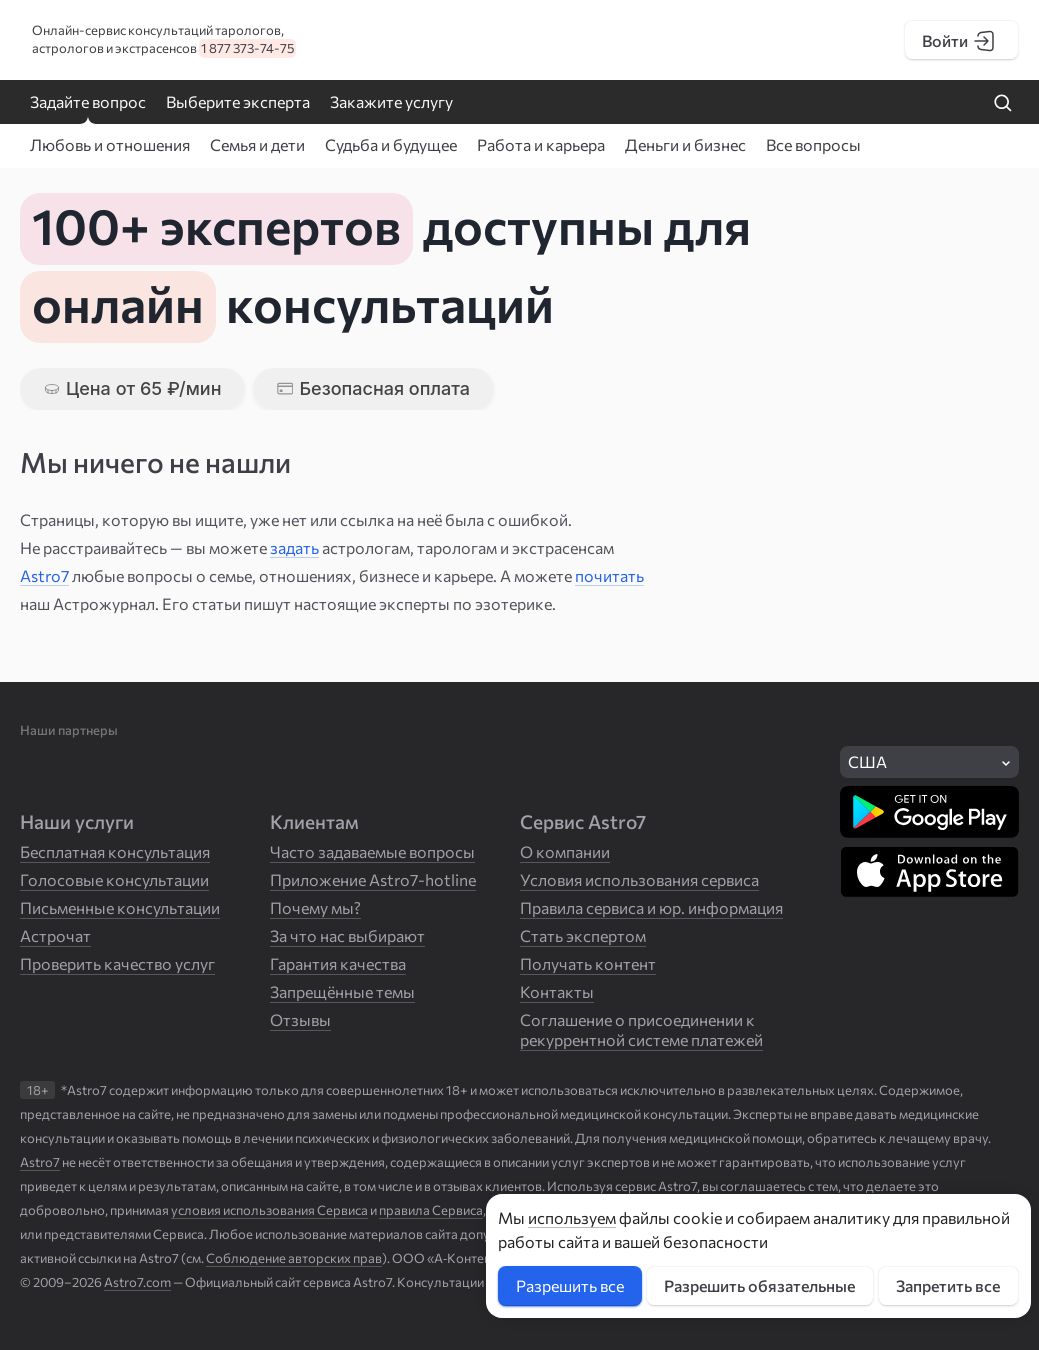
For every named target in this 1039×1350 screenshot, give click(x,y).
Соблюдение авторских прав (294, 1258)
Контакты (557, 991)
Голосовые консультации (114, 879)
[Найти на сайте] (1003, 104)
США (867, 761)
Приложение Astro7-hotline (373, 879)
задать (294, 547)
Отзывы (300, 1019)
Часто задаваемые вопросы (372, 851)
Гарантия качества (338, 963)
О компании (565, 851)
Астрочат (55, 935)
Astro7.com (137, 1282)
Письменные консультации (120, 907)
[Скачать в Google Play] (929, 812)
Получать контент (588, 963)
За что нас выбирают (347, 935)
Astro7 (44, 575)
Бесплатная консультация (115, 851)
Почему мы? (315, 907)
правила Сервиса (431, 1210)
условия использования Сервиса (269, 1210)
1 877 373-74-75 (247, 48)
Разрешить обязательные (759, 1285)
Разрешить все (570, 1285)
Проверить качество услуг (117, 963)
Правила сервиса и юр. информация (651, 907)
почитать (609, 575)
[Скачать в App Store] (929, 872)
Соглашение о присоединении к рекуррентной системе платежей (641, 1029)
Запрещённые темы (342, 991)
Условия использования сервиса (639, 879)
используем (572, 1217)
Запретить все (948, 1285)
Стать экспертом (583, 935)
